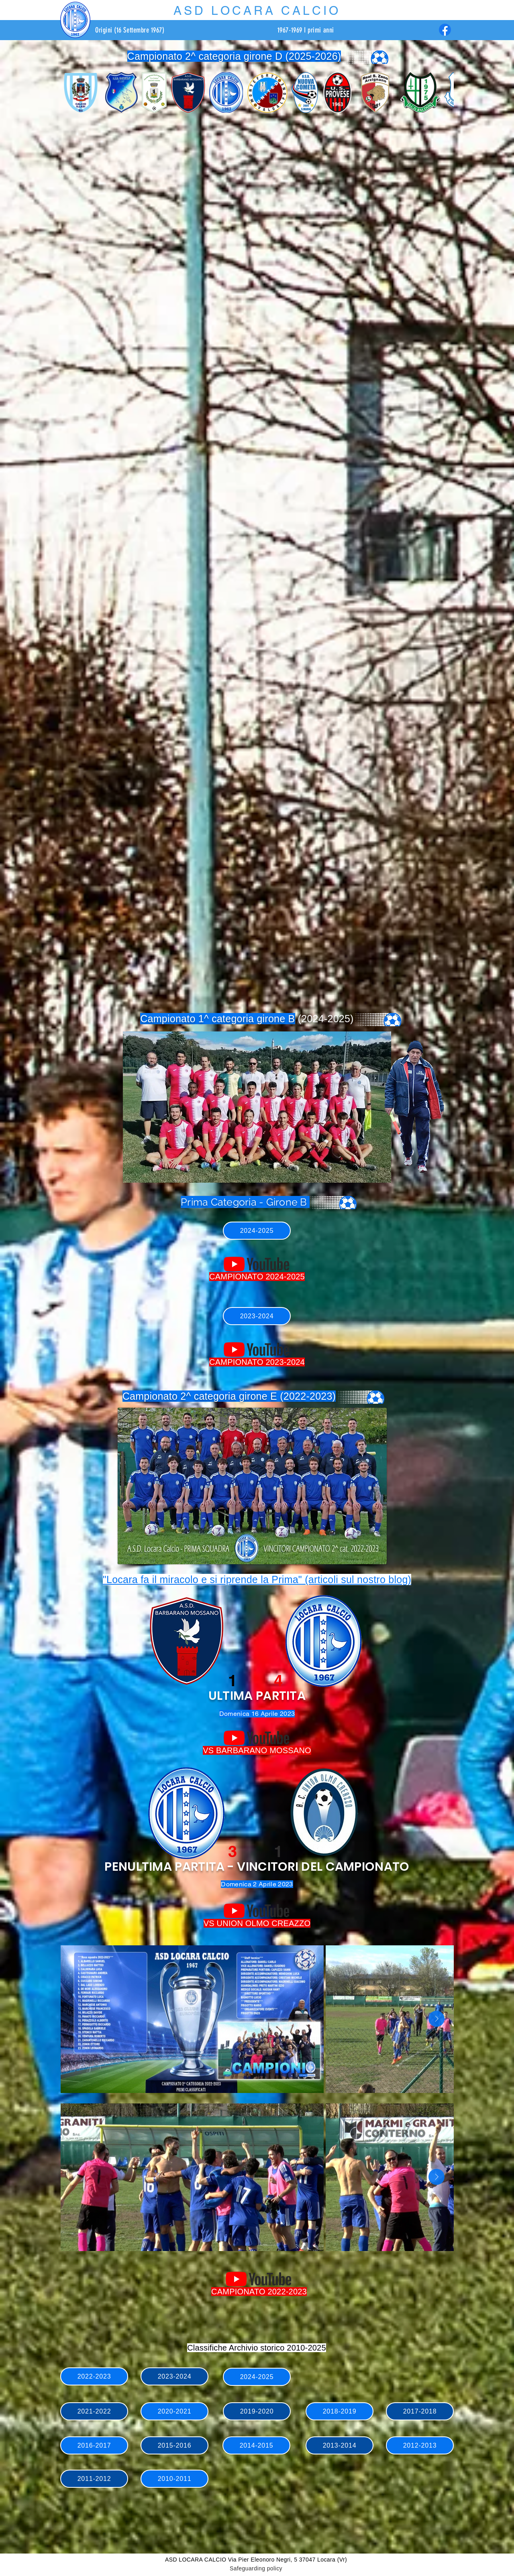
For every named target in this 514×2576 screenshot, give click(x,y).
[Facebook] (445, 30)
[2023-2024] (257, 1316)
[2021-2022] (94, 2411)
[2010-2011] (174, 2479)
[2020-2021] (174, 2411)
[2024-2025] (257, 1231)
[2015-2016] (174, 2445)
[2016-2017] (94, 2445)
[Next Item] (436, 2019)
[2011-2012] (94, 2479)
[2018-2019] (339, 2411)
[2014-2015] (256, 2445)
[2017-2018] (420, 2411)
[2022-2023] (94, 2376)
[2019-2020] (257, 2411)
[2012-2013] (420, 2445)
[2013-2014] (339, 2445)
